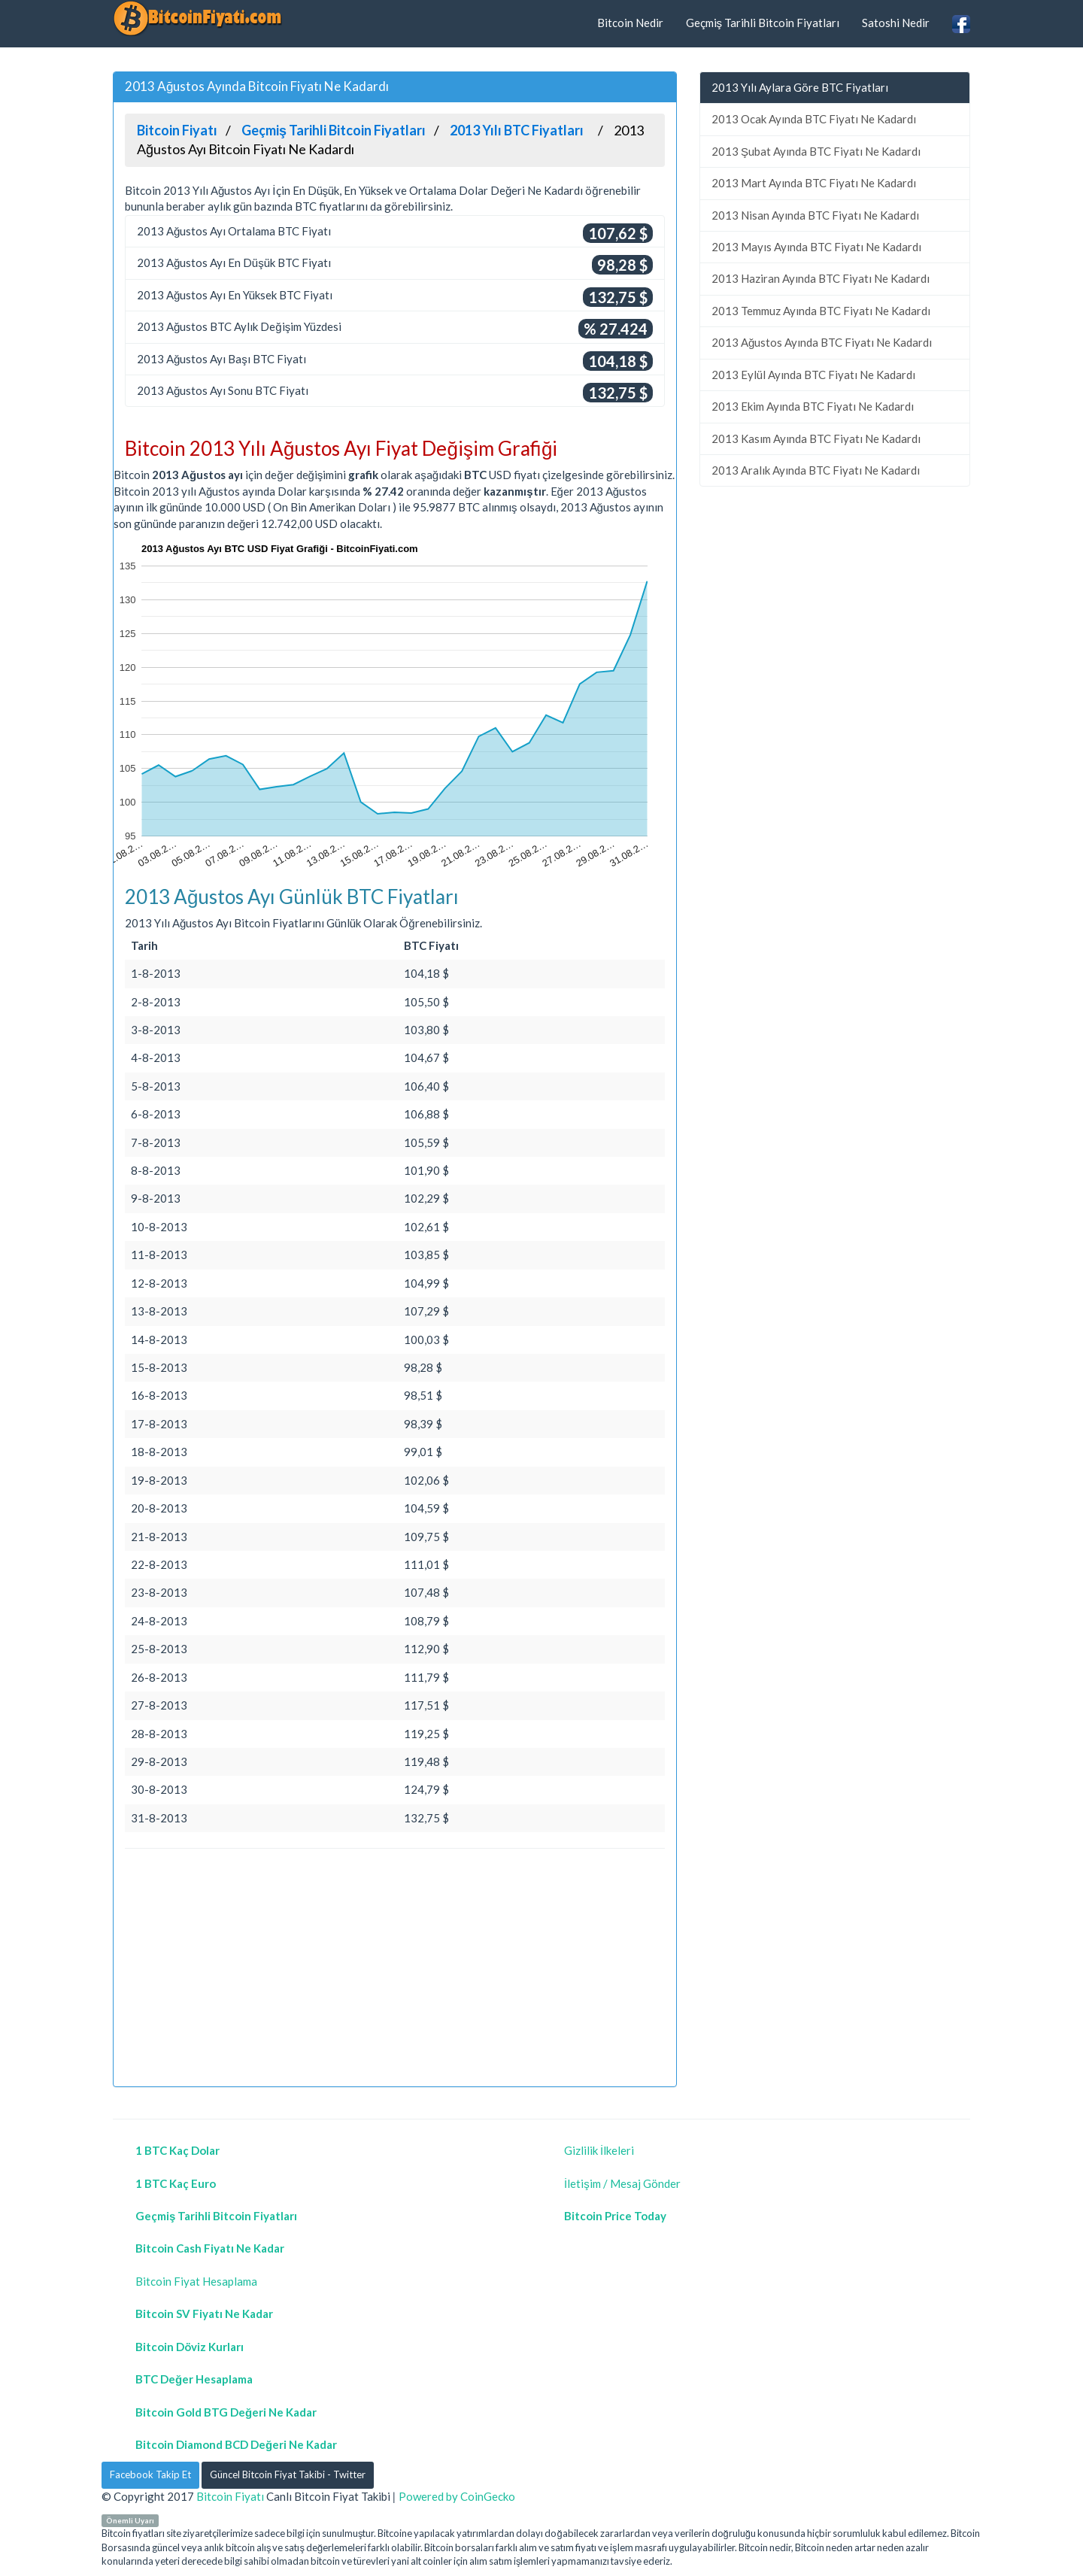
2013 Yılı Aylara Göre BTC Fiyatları (799, 87)
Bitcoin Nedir (630, 22)
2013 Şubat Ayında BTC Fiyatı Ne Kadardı (816, 151)
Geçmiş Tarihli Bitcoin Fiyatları (763, 22)
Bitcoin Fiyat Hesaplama (196, 2281)
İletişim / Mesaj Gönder (622, 2183)
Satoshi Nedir (896, 22)
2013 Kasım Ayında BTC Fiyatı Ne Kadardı (816, 438)
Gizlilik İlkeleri (599, 2150)
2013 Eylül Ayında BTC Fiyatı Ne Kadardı (813, 374)
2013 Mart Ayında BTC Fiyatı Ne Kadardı (813, 183)
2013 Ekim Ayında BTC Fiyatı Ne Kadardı (812, 406)
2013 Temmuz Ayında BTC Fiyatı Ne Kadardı (820, 310)
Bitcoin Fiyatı (230, 2496)
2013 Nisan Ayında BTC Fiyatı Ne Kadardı (815, 215)
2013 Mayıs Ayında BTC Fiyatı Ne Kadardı (816, 246)
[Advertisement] (395, 1969)
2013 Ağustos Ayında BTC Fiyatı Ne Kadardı (821, 342)
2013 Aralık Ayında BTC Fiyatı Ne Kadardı (815, 470)
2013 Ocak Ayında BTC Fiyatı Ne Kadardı (813, 119)
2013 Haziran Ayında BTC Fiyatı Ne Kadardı (820, 278)
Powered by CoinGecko (457, 2496)
